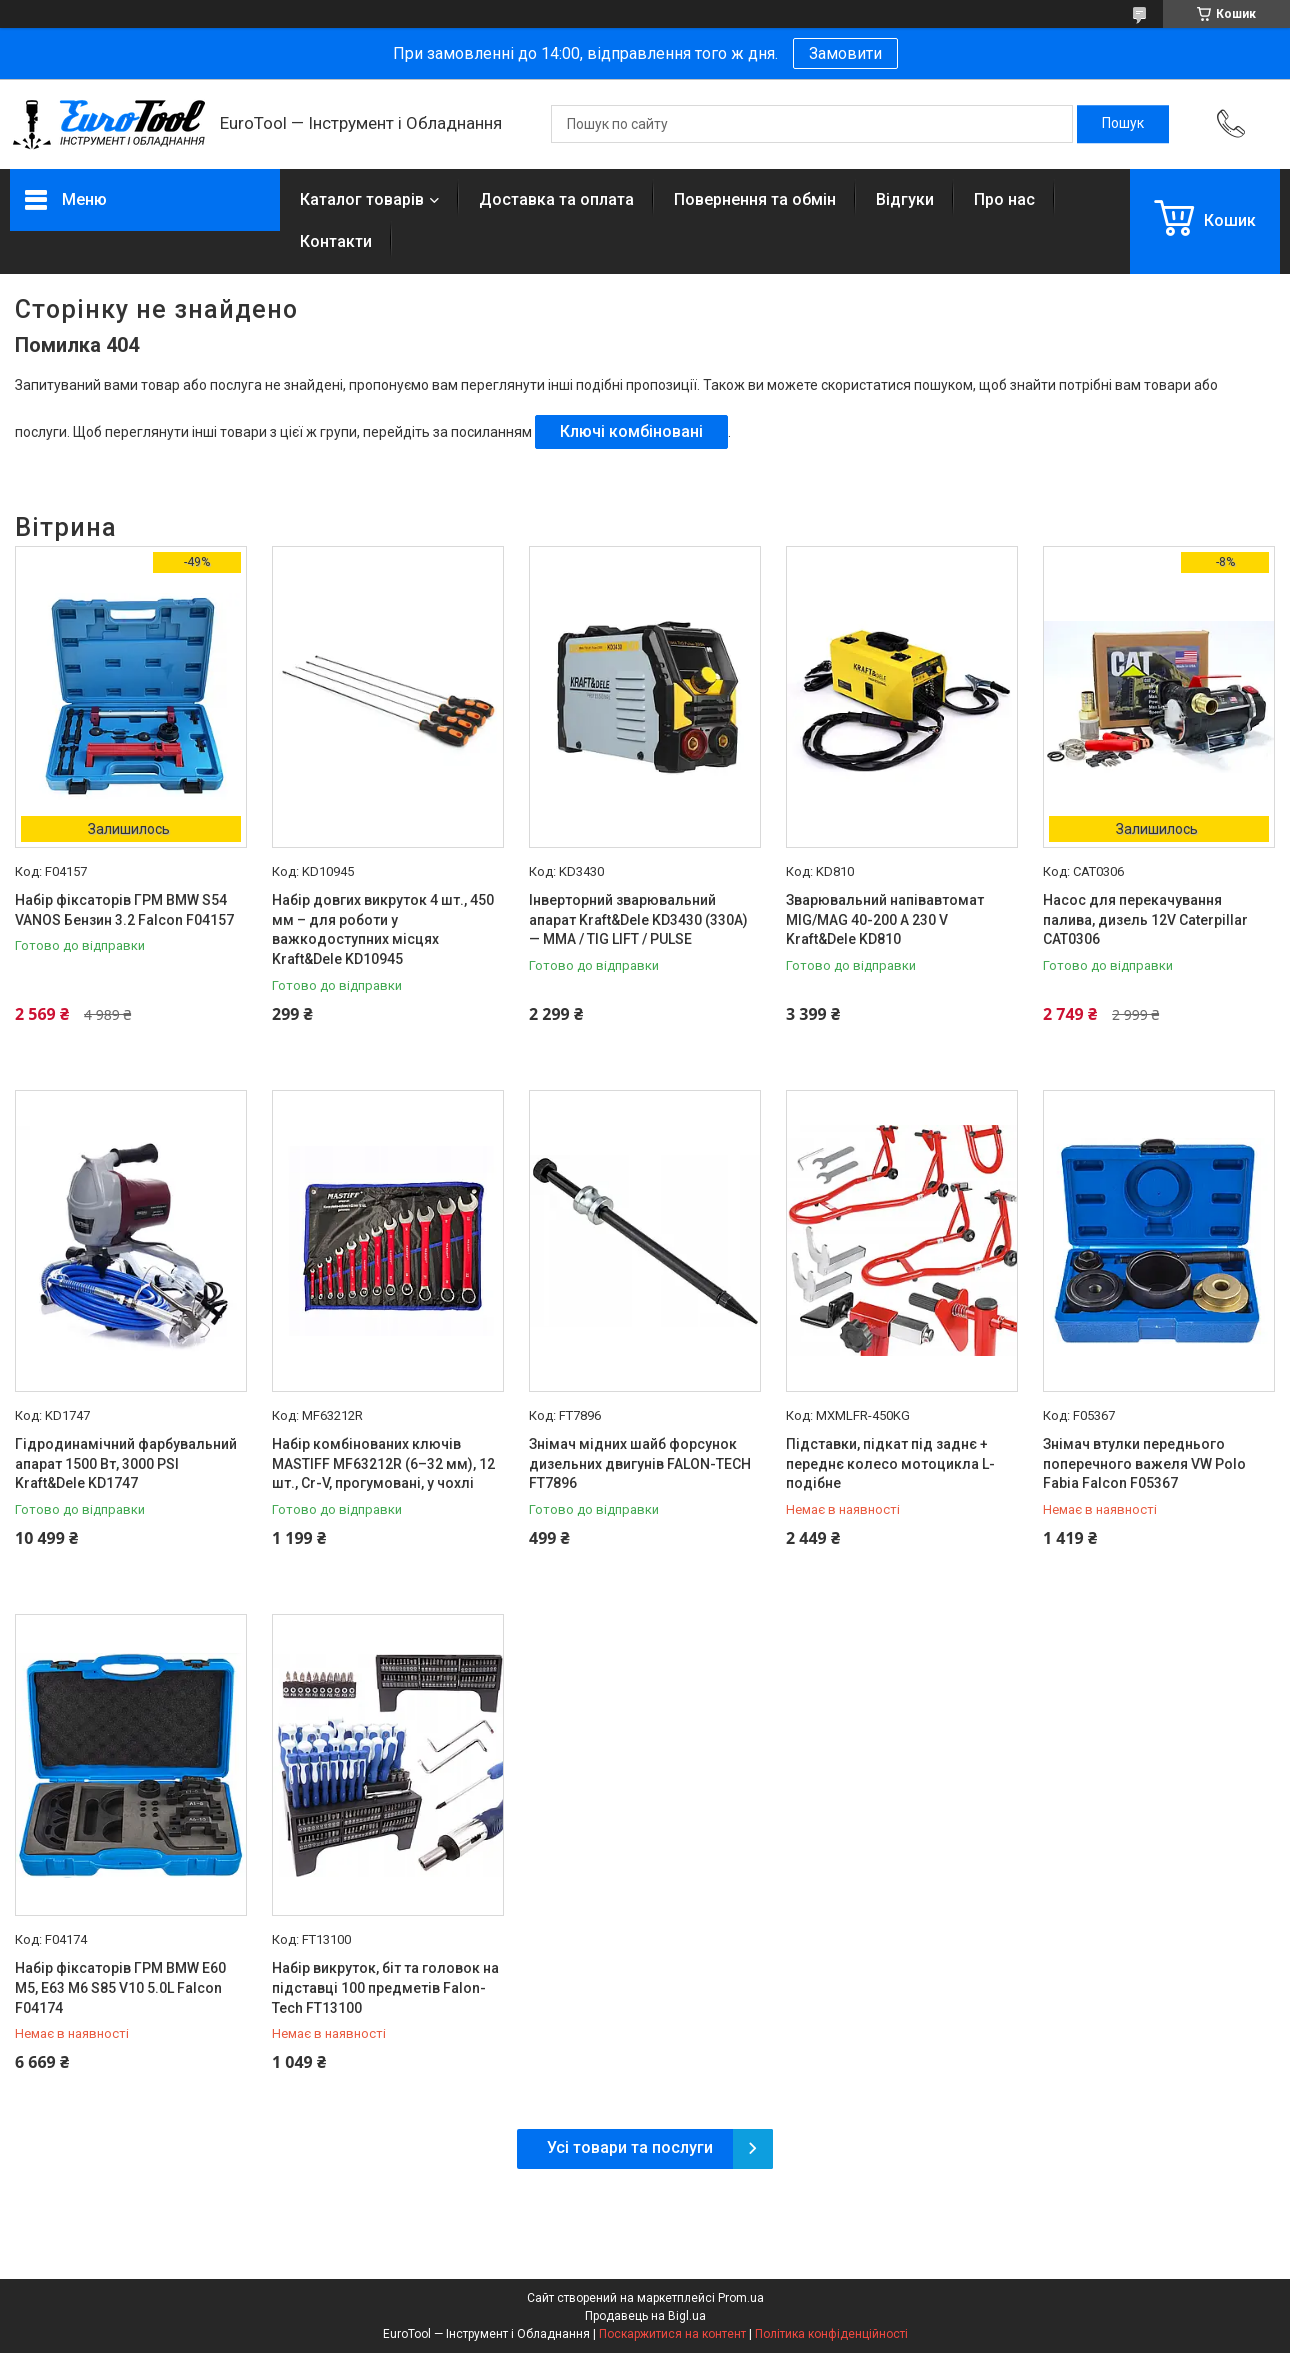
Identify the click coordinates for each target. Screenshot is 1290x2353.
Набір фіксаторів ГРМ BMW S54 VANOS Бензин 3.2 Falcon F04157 (124, 910)
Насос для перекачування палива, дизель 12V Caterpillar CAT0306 (1145, 919)
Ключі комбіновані (631, 431)
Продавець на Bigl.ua (645, 2316)
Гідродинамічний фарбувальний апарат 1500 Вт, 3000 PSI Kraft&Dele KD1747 (126, 1463)
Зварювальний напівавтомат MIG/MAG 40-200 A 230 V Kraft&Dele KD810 (885, 919)
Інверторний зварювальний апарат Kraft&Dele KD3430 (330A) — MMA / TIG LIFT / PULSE (638, 919)
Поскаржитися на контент (672, 2334)
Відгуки (905, 199)
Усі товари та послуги (630, 2147)
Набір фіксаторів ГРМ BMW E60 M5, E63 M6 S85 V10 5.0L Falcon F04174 (120, 1987)
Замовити (845, 53)
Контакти (336, 241)
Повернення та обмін (755, 199)
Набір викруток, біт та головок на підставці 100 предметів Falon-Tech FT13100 (385, 1987)
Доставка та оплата (556, 199)
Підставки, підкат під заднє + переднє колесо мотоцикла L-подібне (890, 1463)
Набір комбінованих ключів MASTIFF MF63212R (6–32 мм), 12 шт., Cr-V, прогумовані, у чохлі (383, 1463)
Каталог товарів (362, 199)
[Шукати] (1123, 124)
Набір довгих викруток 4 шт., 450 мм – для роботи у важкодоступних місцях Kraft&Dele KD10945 (383, 929)
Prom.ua (741, 2298)
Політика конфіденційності (831, 2334)
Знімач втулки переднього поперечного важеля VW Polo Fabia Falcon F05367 (1144, 1463)
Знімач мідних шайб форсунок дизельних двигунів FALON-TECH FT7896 (640, 1463)
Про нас (1004, 199)
